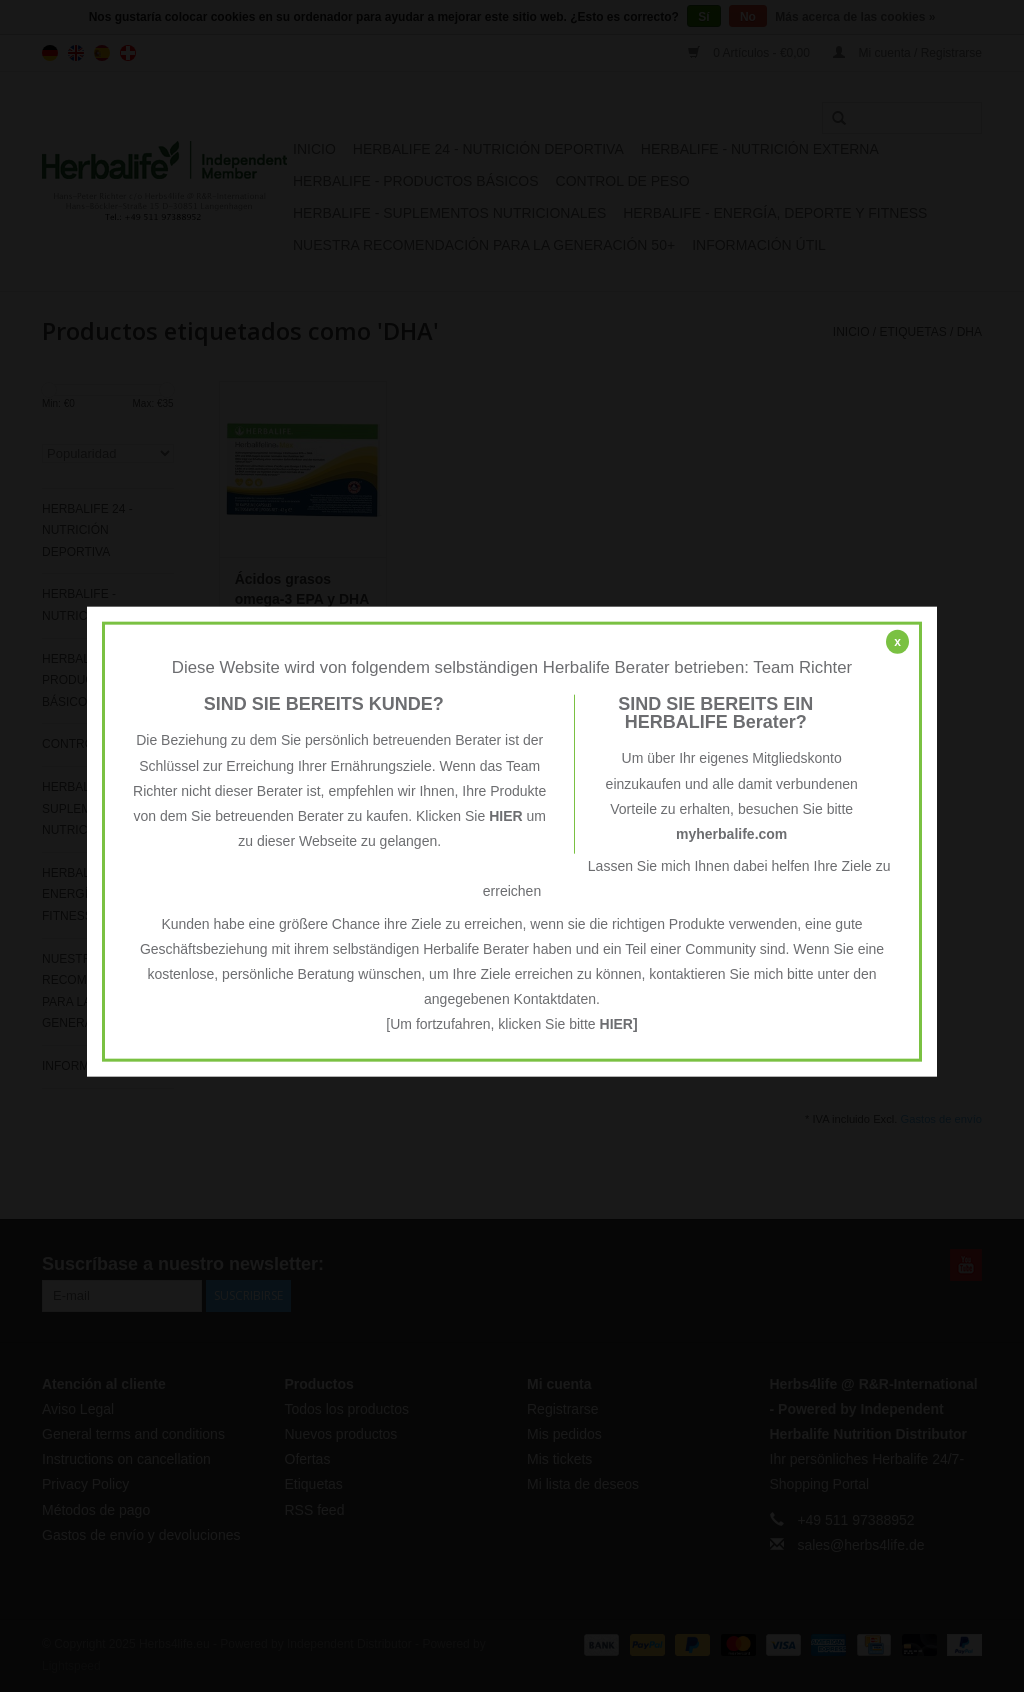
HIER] (619, 1024)
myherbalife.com (731, 834)
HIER (505, 816)
